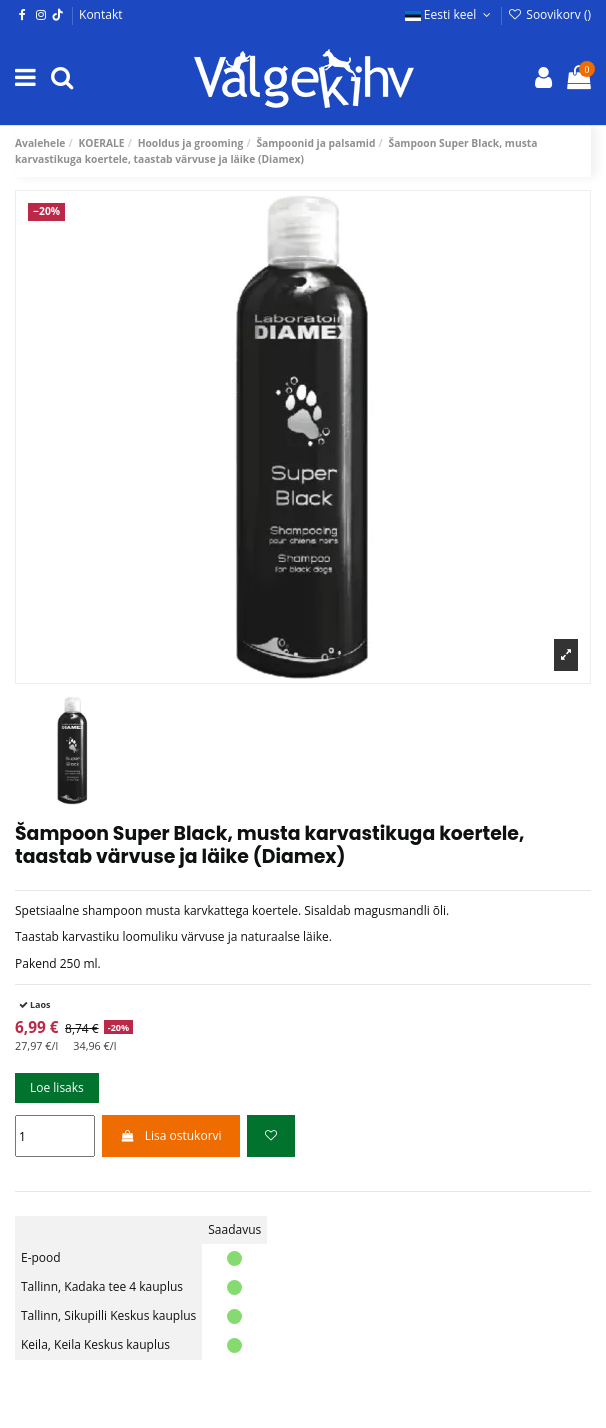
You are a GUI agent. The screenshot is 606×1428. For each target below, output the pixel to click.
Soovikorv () (549, 14)
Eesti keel (450, 14)
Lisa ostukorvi (170, 1135)
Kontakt (100, 14)
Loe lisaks (57, 1087)
